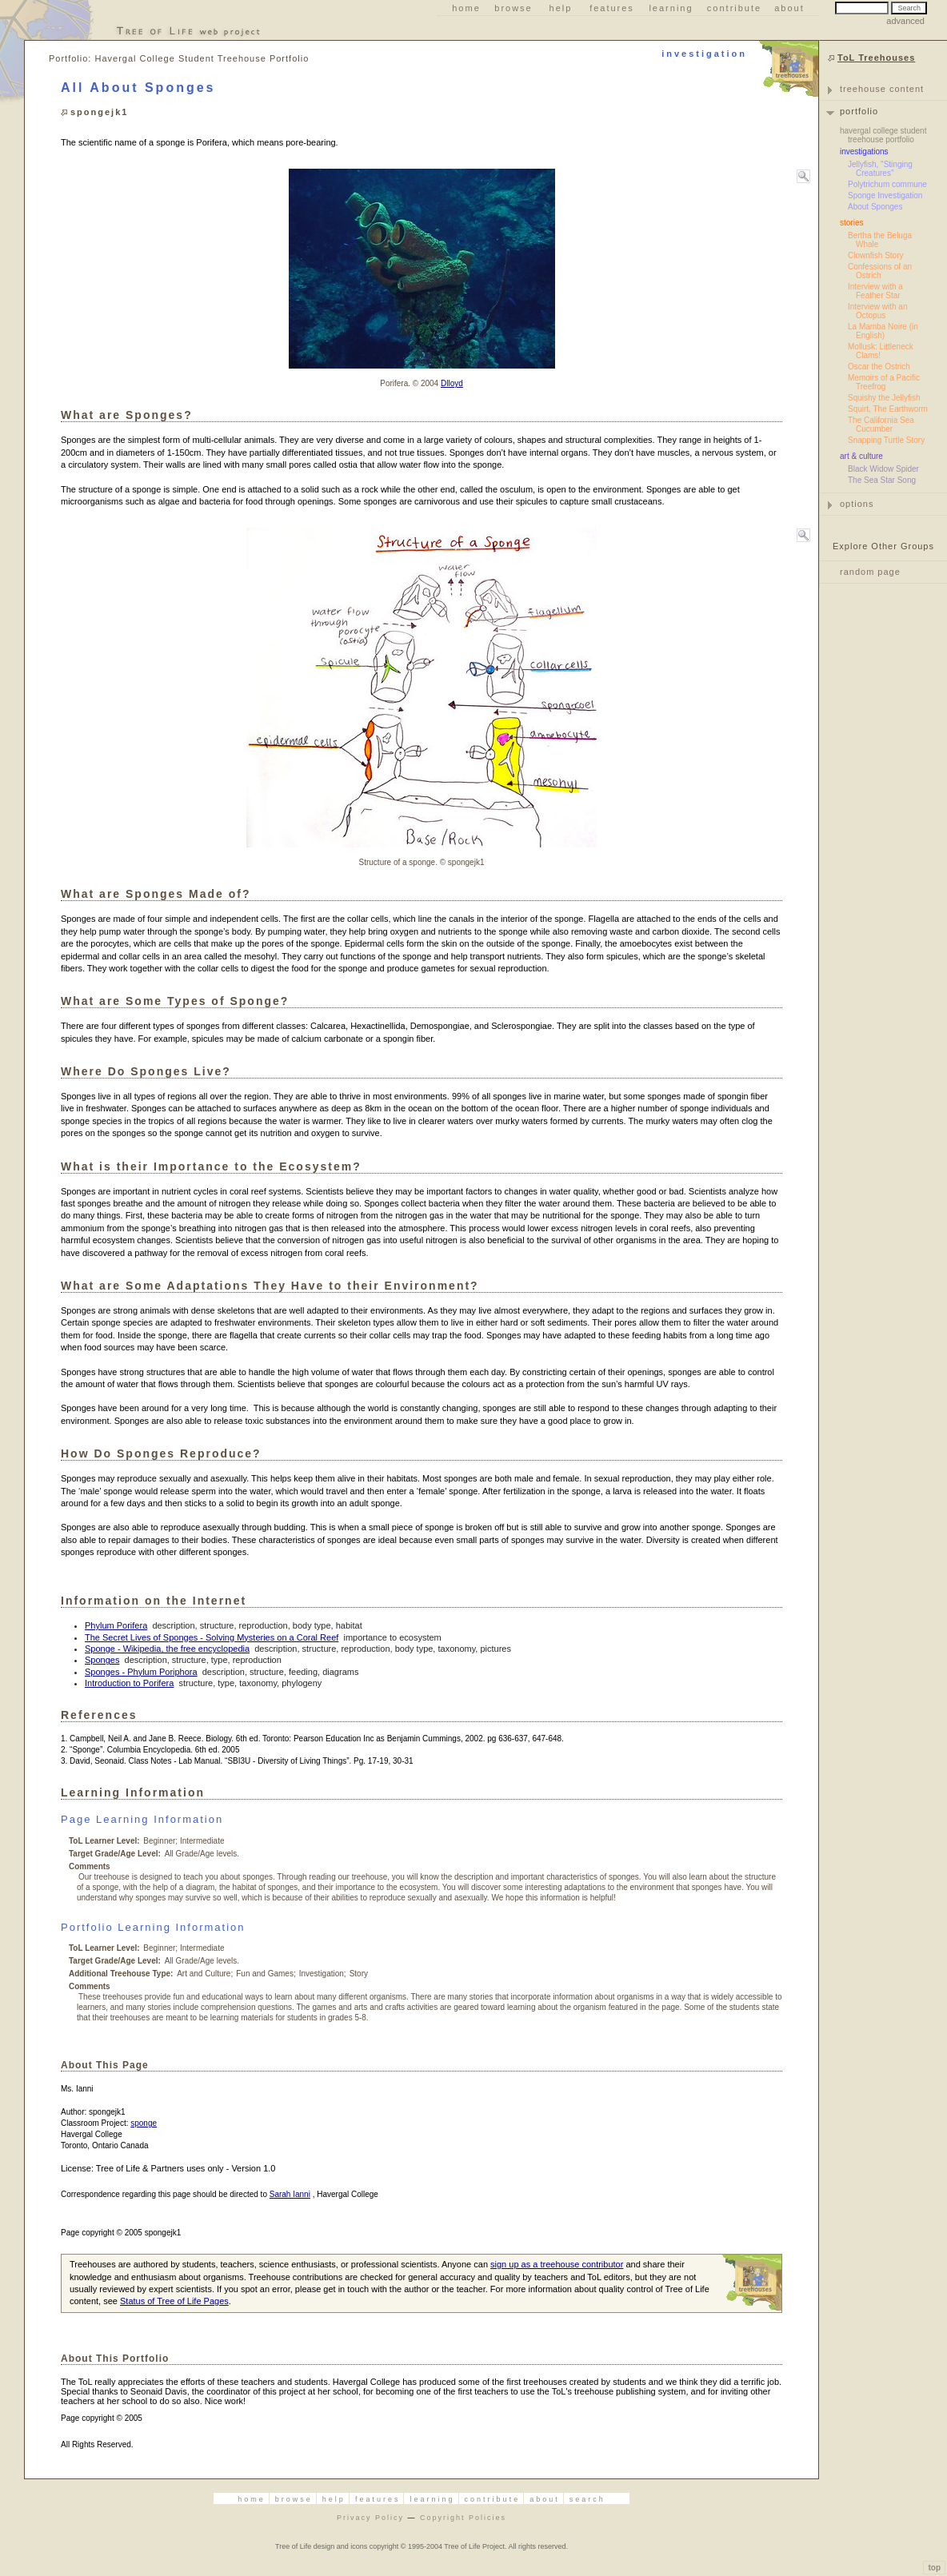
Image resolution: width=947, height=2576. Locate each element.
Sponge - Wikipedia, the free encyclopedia (167, 1648)
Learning (671, 8)
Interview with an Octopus (877, 311)
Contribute (734, 8)
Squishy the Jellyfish (884, 397)
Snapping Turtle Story (886, 440)
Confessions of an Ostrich (880, 271)
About (789, 8)
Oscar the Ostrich (879, 366)
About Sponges (875, 206)
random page (870, 571)
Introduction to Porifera (129, 1683)
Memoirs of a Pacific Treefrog (884, 382)
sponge (143, 2123)
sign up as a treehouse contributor (556, 2264)
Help (561, 8)
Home (466, 8)
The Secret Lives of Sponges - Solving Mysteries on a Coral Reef (211, 1637)
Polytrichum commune (887, 184)
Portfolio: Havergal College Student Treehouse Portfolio (179, 58)
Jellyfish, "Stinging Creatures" (880, 168)
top (934, 2567)
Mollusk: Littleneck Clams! (880, 351)
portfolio (859, 111)
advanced (905, 21)
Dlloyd (452, 383)
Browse (513, 8)
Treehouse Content (882, 89)
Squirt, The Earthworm (888, 409)
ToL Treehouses (876, 57)
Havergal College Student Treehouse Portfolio (883, 135)
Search (587, 2499)
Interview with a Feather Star (875, 291)
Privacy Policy (370, 2518)
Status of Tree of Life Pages (174, 2301)
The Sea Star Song (882, 480)
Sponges (102, 1660)
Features (611, 8)
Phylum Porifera (116, 1625)
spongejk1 (99, 112)
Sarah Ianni (290, 2194)
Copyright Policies (463, 2518)
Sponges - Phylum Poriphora (141, 1672)
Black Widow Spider (883, 469)
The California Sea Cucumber (881, 424)
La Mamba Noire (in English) (883, 331)
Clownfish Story (875, 255)
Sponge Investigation (885, 195)
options (856, 503)
